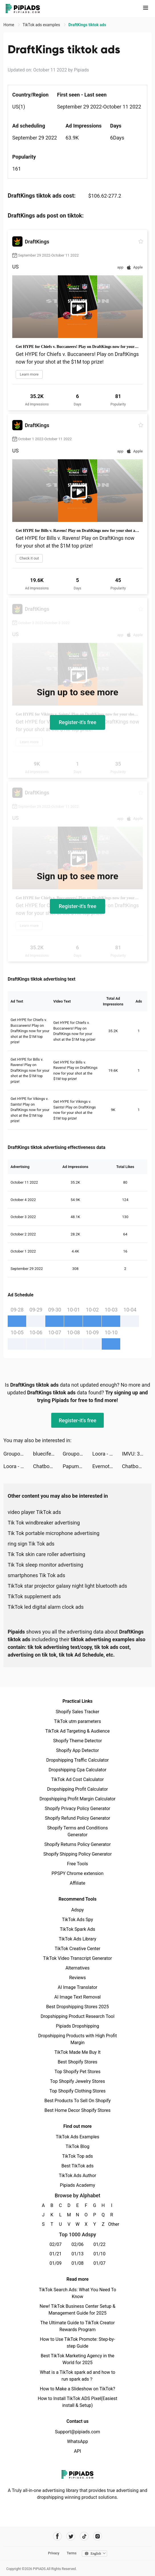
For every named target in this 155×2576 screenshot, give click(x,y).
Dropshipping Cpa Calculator (78, 1769)
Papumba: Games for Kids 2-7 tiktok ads (77, 1466)
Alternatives (78, 1968)
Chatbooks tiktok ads (48, 1466)
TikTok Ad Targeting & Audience (77, 1731)
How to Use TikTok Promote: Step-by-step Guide (77, 2343)
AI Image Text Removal (77, 1997)
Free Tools (77, 1863)
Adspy (77, 1910)
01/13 (78, 2254)
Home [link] (9, 24)
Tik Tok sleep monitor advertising (45, 1565)
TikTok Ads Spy (77, 1919)
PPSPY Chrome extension (78, 1873)
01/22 (99, 2244)
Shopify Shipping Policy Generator (77, 1854)
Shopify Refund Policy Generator (77, 1818)
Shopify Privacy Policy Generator (77, 1808)
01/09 (56, 2263)
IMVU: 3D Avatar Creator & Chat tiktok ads (137, 1454)
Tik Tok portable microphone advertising (53, 1533)
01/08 (78, 2263)
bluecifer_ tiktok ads (48, 1454)
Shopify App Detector (77, 1750)
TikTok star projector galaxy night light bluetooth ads (67, 1586)
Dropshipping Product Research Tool (77, 2016)
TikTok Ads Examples (77, 2137)
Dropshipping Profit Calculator (77, 1789)
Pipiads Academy (77, 2185)
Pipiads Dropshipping (77, 2026)
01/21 (56, 2254)
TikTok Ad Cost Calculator (77, 1779)
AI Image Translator (77, 1987)
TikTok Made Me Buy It (77, 2052)
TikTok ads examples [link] (42, 24)
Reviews (77, 1977)
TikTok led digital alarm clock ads (46, 1607)
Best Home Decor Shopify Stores (77, 2110)
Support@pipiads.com (77, 2431)
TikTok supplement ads (34, 1596)
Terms (71, 2553)
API (77, 2451)
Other (111, 2224)
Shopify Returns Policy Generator (77, 1844)
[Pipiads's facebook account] (57, 2536)
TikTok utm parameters (77, 1721)
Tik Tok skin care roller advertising (46, 1554)
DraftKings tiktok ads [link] (87, 24)
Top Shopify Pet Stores (77, 2071)
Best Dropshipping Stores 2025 (77, 2006)
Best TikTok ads (77, 2166)
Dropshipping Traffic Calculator (77, 1760)
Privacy (53, 2553)
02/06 (78, 2244)
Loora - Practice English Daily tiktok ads (107, 1454)
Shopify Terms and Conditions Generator (77, 1831)
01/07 (99, 2263)
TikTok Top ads (77, 2156)
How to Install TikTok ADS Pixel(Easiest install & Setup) (77, 2402)
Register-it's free (77, 722)
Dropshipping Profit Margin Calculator (77, 1799)
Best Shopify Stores (77, 2062)
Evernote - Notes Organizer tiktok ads (107, 1466)
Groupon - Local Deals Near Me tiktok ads (18, 1454)
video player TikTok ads (34, 1512)
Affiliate (77, 1883)
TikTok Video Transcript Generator (77, 1958)
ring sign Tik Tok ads (31, 1544)
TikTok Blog (77, 2146)
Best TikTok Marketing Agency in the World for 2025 (77, 2359)
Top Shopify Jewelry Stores (77, 2081)
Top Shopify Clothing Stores (77, 2091)
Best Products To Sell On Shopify (77, 2100)
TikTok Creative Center (78, 1948)
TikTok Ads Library (77, 1939)
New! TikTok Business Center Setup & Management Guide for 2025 (77, 2310)
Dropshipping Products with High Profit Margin (77, 2039)
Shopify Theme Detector (77, 1740)
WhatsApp (77, 2441)
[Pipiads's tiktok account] (84, 2536)
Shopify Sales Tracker (77, 1711)
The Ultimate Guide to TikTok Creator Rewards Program (77, 2326)
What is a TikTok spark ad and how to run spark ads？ (77, 2376)
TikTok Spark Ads (77, 1929)
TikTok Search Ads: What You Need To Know (77, 2293)
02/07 (56, 2244)
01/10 (99, 2254)
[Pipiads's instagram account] (97, 2536)
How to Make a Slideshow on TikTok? (77, 2388)
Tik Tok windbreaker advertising (44, 1523)
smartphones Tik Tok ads (36, 1575)
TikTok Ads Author (77, 2175)
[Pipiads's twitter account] (70, 2536)
